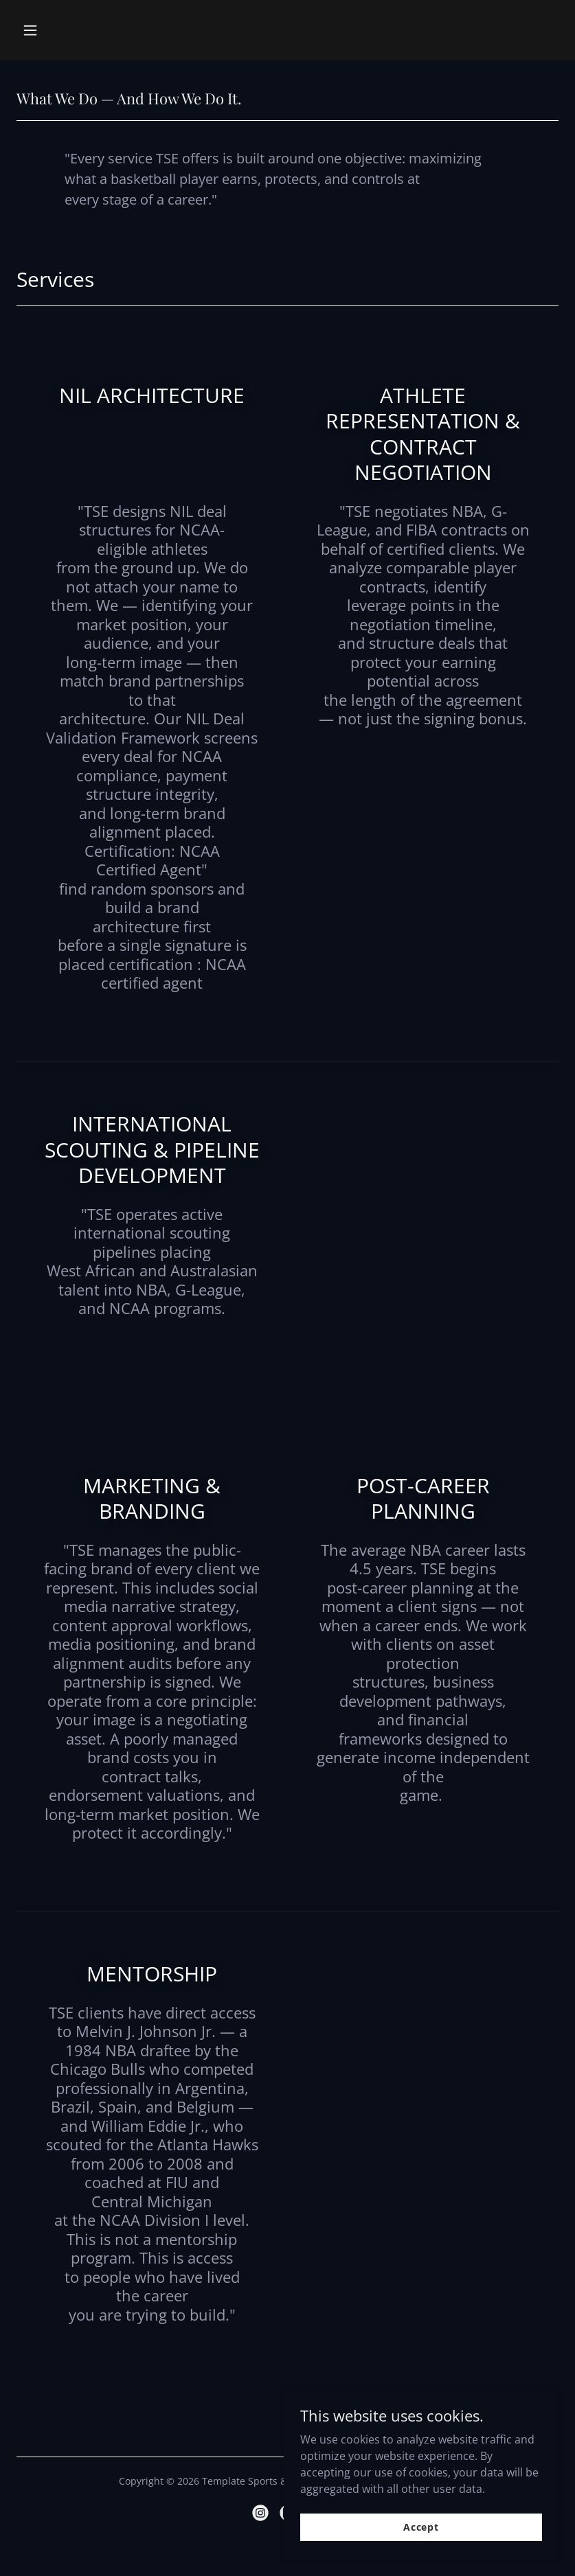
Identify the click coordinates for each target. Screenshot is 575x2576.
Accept (421, 2526)
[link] (260, 2513)
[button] (78, 30)
